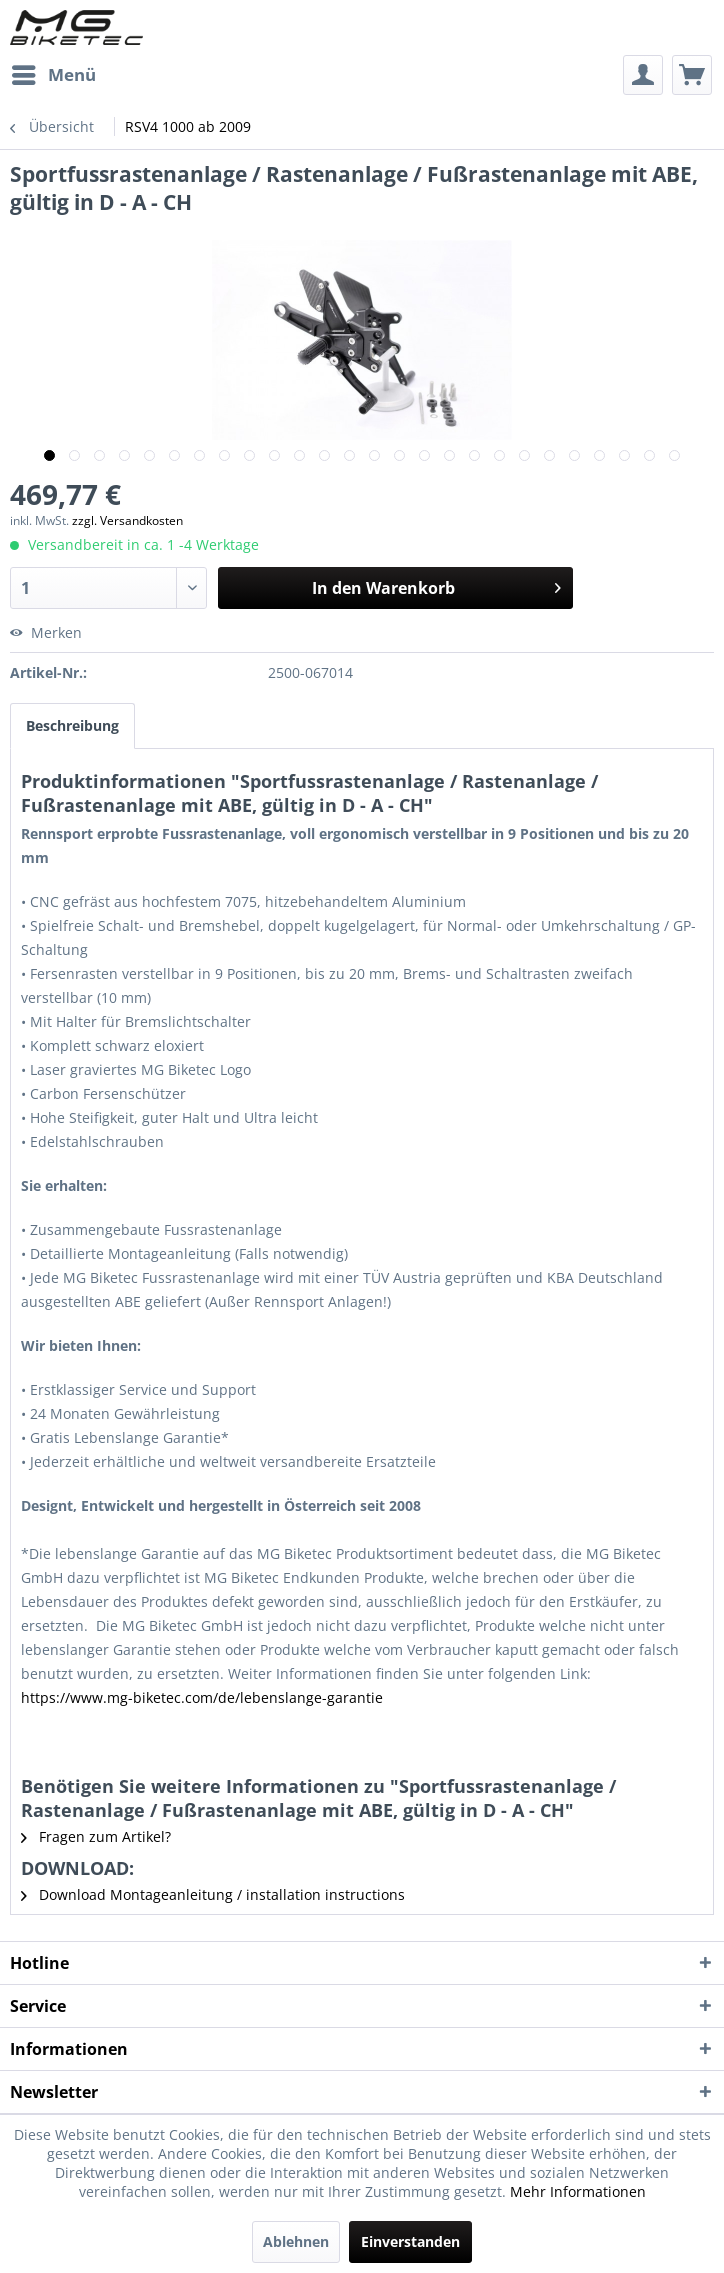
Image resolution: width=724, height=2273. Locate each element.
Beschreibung (72, 725)
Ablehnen (296, 2241)
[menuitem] (53, 75)
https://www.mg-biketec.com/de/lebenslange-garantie (202, 1697)
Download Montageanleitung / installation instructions (213, 1894)
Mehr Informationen (578, 2191)
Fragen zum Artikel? (96, 1836)
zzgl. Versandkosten (127, 520)
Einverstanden (410, 2241)
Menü (54, 72)
